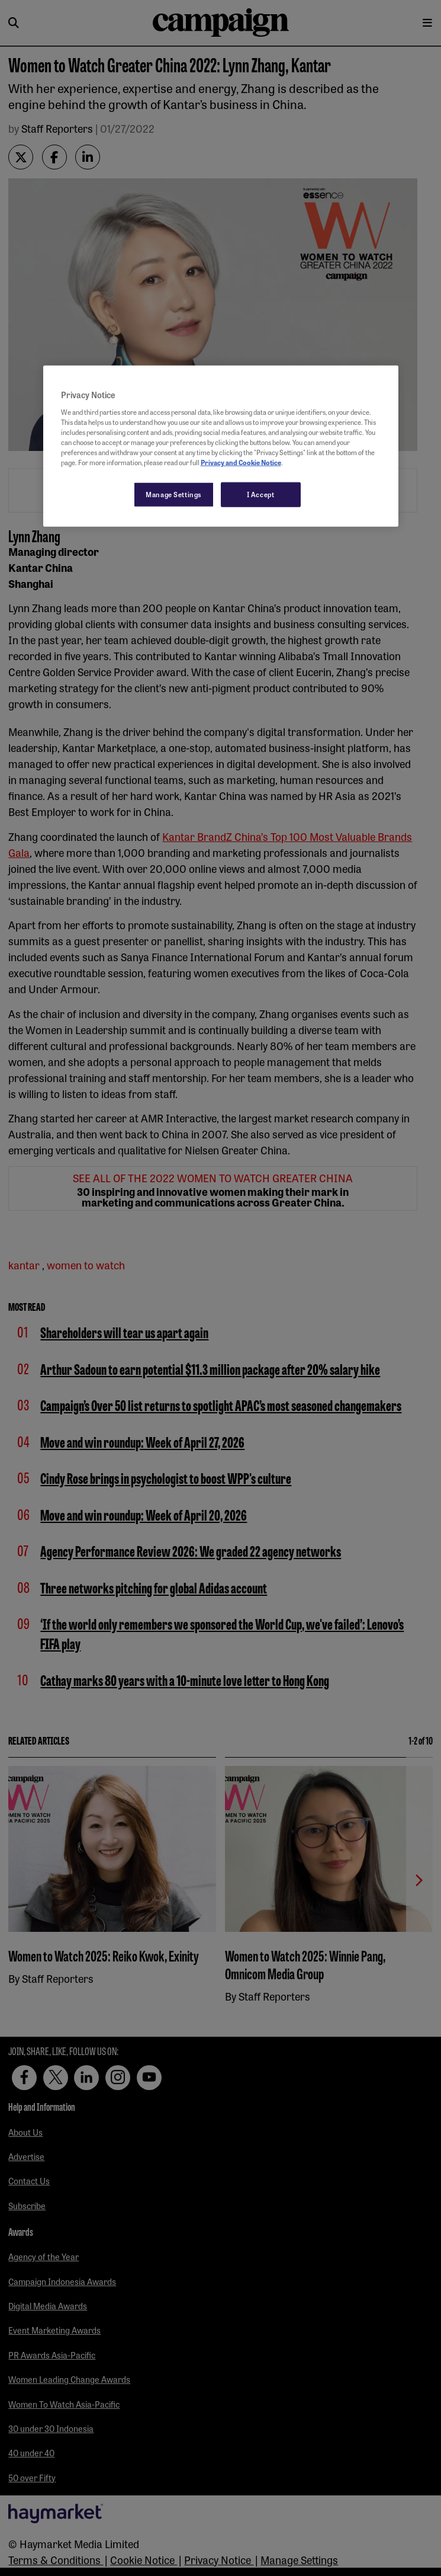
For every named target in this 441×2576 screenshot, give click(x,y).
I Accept (261, 494)
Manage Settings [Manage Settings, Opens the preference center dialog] (174, 494)
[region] (220, 446)
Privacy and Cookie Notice (241, 462)
